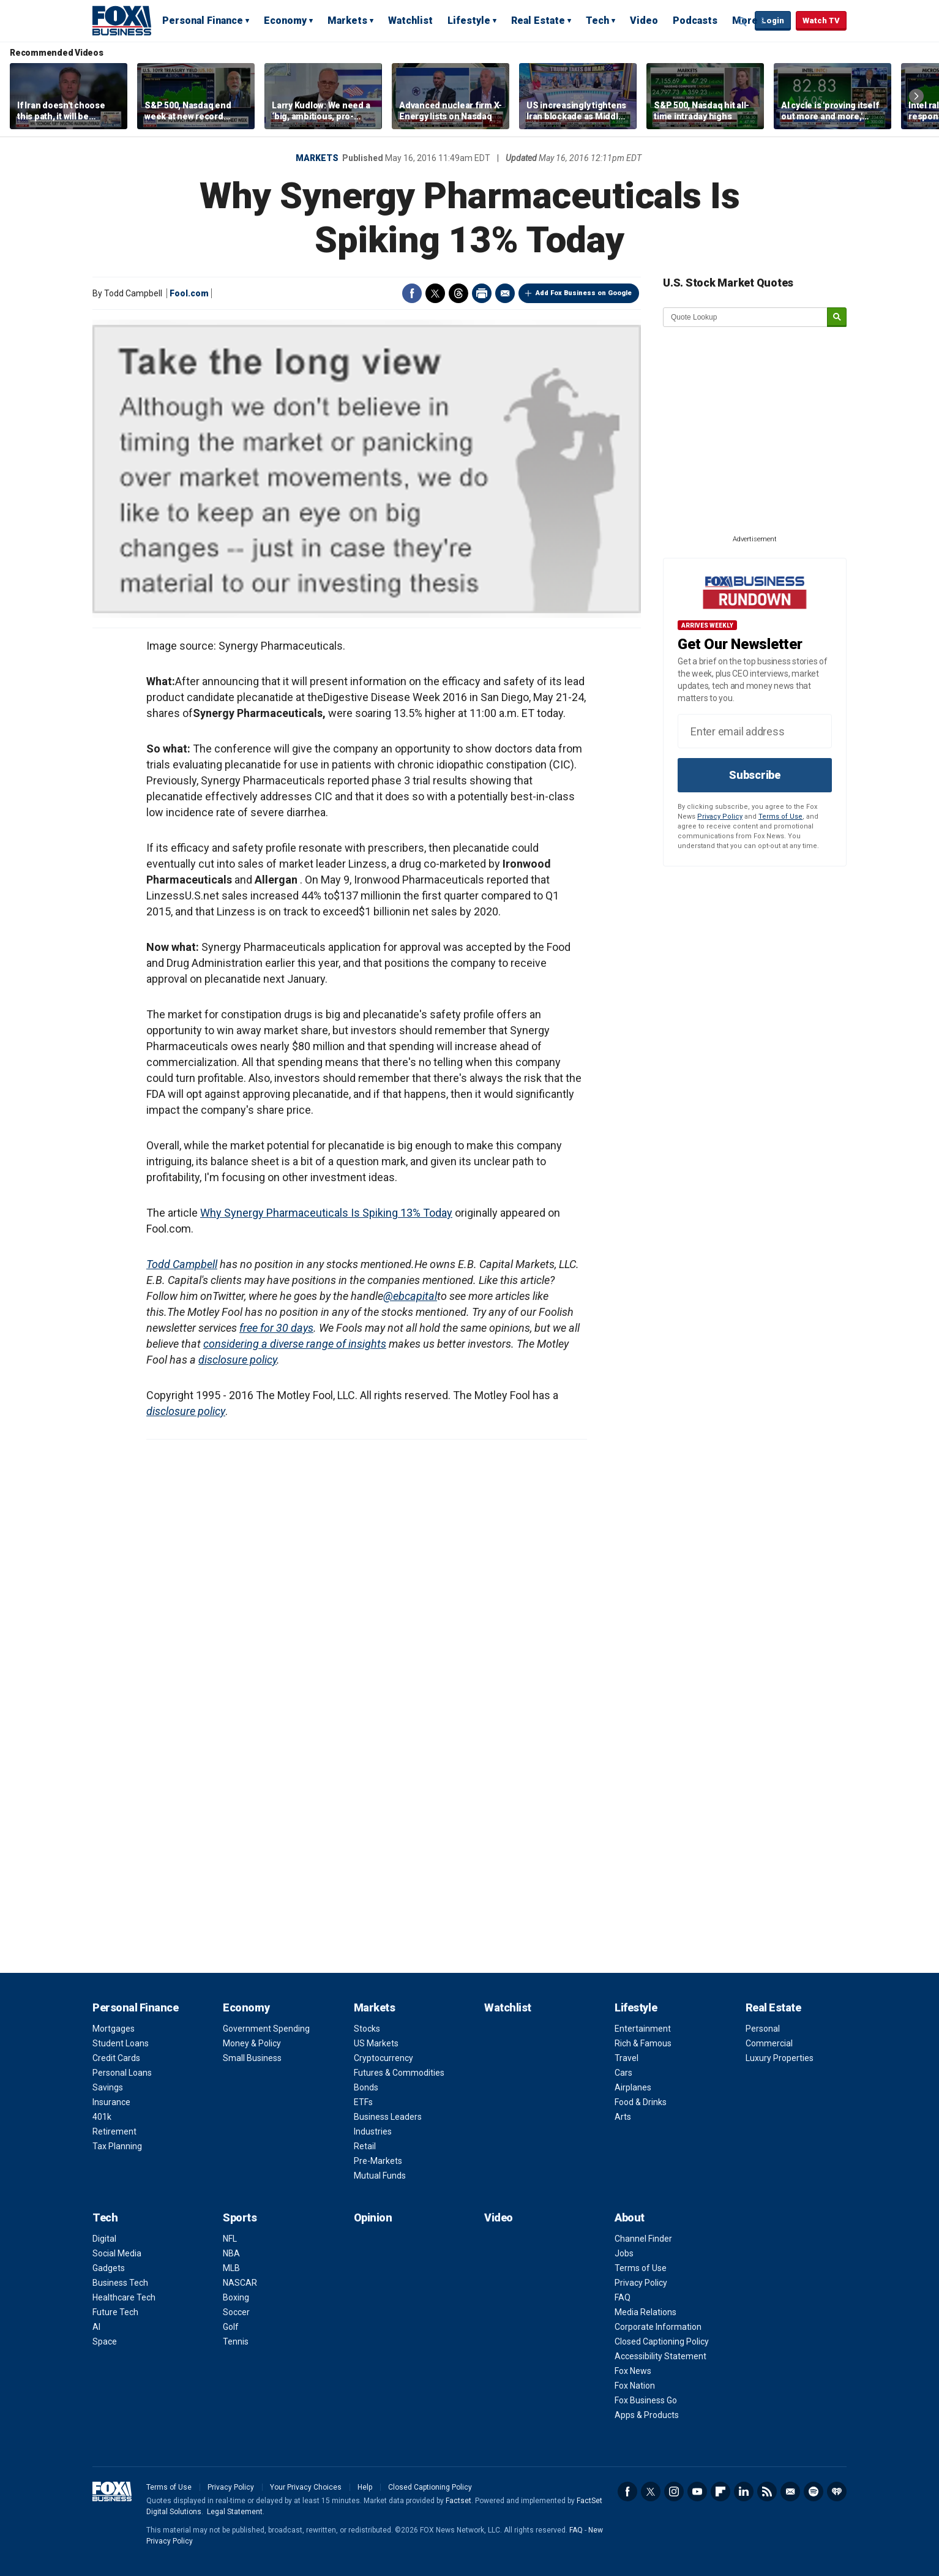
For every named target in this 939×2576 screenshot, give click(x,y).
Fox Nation (635, 2385)
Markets (347, 20)
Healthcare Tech (123, 2297)
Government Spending (266, 2028)
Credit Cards (116, 2058)
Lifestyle (468, 20)
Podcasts (695, 20)
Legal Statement (235, 2511)
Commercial (769, 2043)
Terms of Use (780, 816)
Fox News (633, 2371)
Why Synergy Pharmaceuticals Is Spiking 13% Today (326, 1212)
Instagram (674, 2491)
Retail (365, 2146)
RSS (767, 2491)
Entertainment (643, 2028)
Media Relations (645, 2312)
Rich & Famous (643, 2043)
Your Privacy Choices (306, 2487)
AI (96, 2327)
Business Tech (120, 2283)
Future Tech (115, 2312)
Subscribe (754, 774)
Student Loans (120, 2043)
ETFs (363, 2102)
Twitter (435, 293)
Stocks (367, 2028)
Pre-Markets (378, 2161)
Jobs (624, 2253)
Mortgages (113, 2028)
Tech (597, 20)
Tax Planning (117, 2146)
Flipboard (720, 2491)
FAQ (622, 2297)
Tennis (236, 2341)
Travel (626, 2058)
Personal (763, 2028)
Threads (458, 293)
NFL (230, 2239)
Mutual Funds (380, 2175)
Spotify (813, 2491)
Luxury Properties (780, 2058)
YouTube (697, 2491)
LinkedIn (744, 2491)
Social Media (116, 2253)
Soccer (236, 2312)
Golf (231, 2327)
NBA (231, 2253)
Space (104, 2341)
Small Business (252, 2058)
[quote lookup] (745, 317)
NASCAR (240, 2283)
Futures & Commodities (399, 2073)
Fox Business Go (646, 2400)
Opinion (373, 2217)
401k (101, 2117)
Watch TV (821, 20)
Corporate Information (658, 2327)
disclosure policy (237, 1359)
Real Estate (538, 20)
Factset (458, 2500)
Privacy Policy (720, 816)
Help (364, 2487)
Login (772, 20)
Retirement (114, 2131)
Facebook (412, 293)
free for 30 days (276, 1327)
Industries (373, 2131)
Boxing (236, 2297)
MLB (231, 2268)
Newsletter (790, 2491)
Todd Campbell (181, 1264)
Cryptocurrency (383, 2058)
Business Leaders (388, 2117)
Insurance (111, 2102)
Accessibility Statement (660, 2356)
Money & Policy (252, 2043)
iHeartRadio (837, 2491)
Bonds (366, 2087)
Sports (239, 2217)
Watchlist (410, 20)
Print (482, 293)
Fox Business (121, 20)
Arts (623, 2117)
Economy (285, 20)
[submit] (837, 317)
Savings (107, 2087)
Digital (104, 2239)
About (630, 2217)
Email (505, 293)
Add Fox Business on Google (584, 293)
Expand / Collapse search (742, 21)
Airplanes (633, 2087)
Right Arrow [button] (916, 96)
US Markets (376, 2043)
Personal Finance (202, 20)
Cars (623, 2073)
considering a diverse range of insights (294, 1343)
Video (644, 20)
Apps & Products (647, 2415)
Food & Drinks (641, 2102)
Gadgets (108, 2268)
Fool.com (189, 293)
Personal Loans (122, 2073)
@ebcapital (410, 1296)
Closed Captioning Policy (662, 2341)
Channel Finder (643, 2239)
